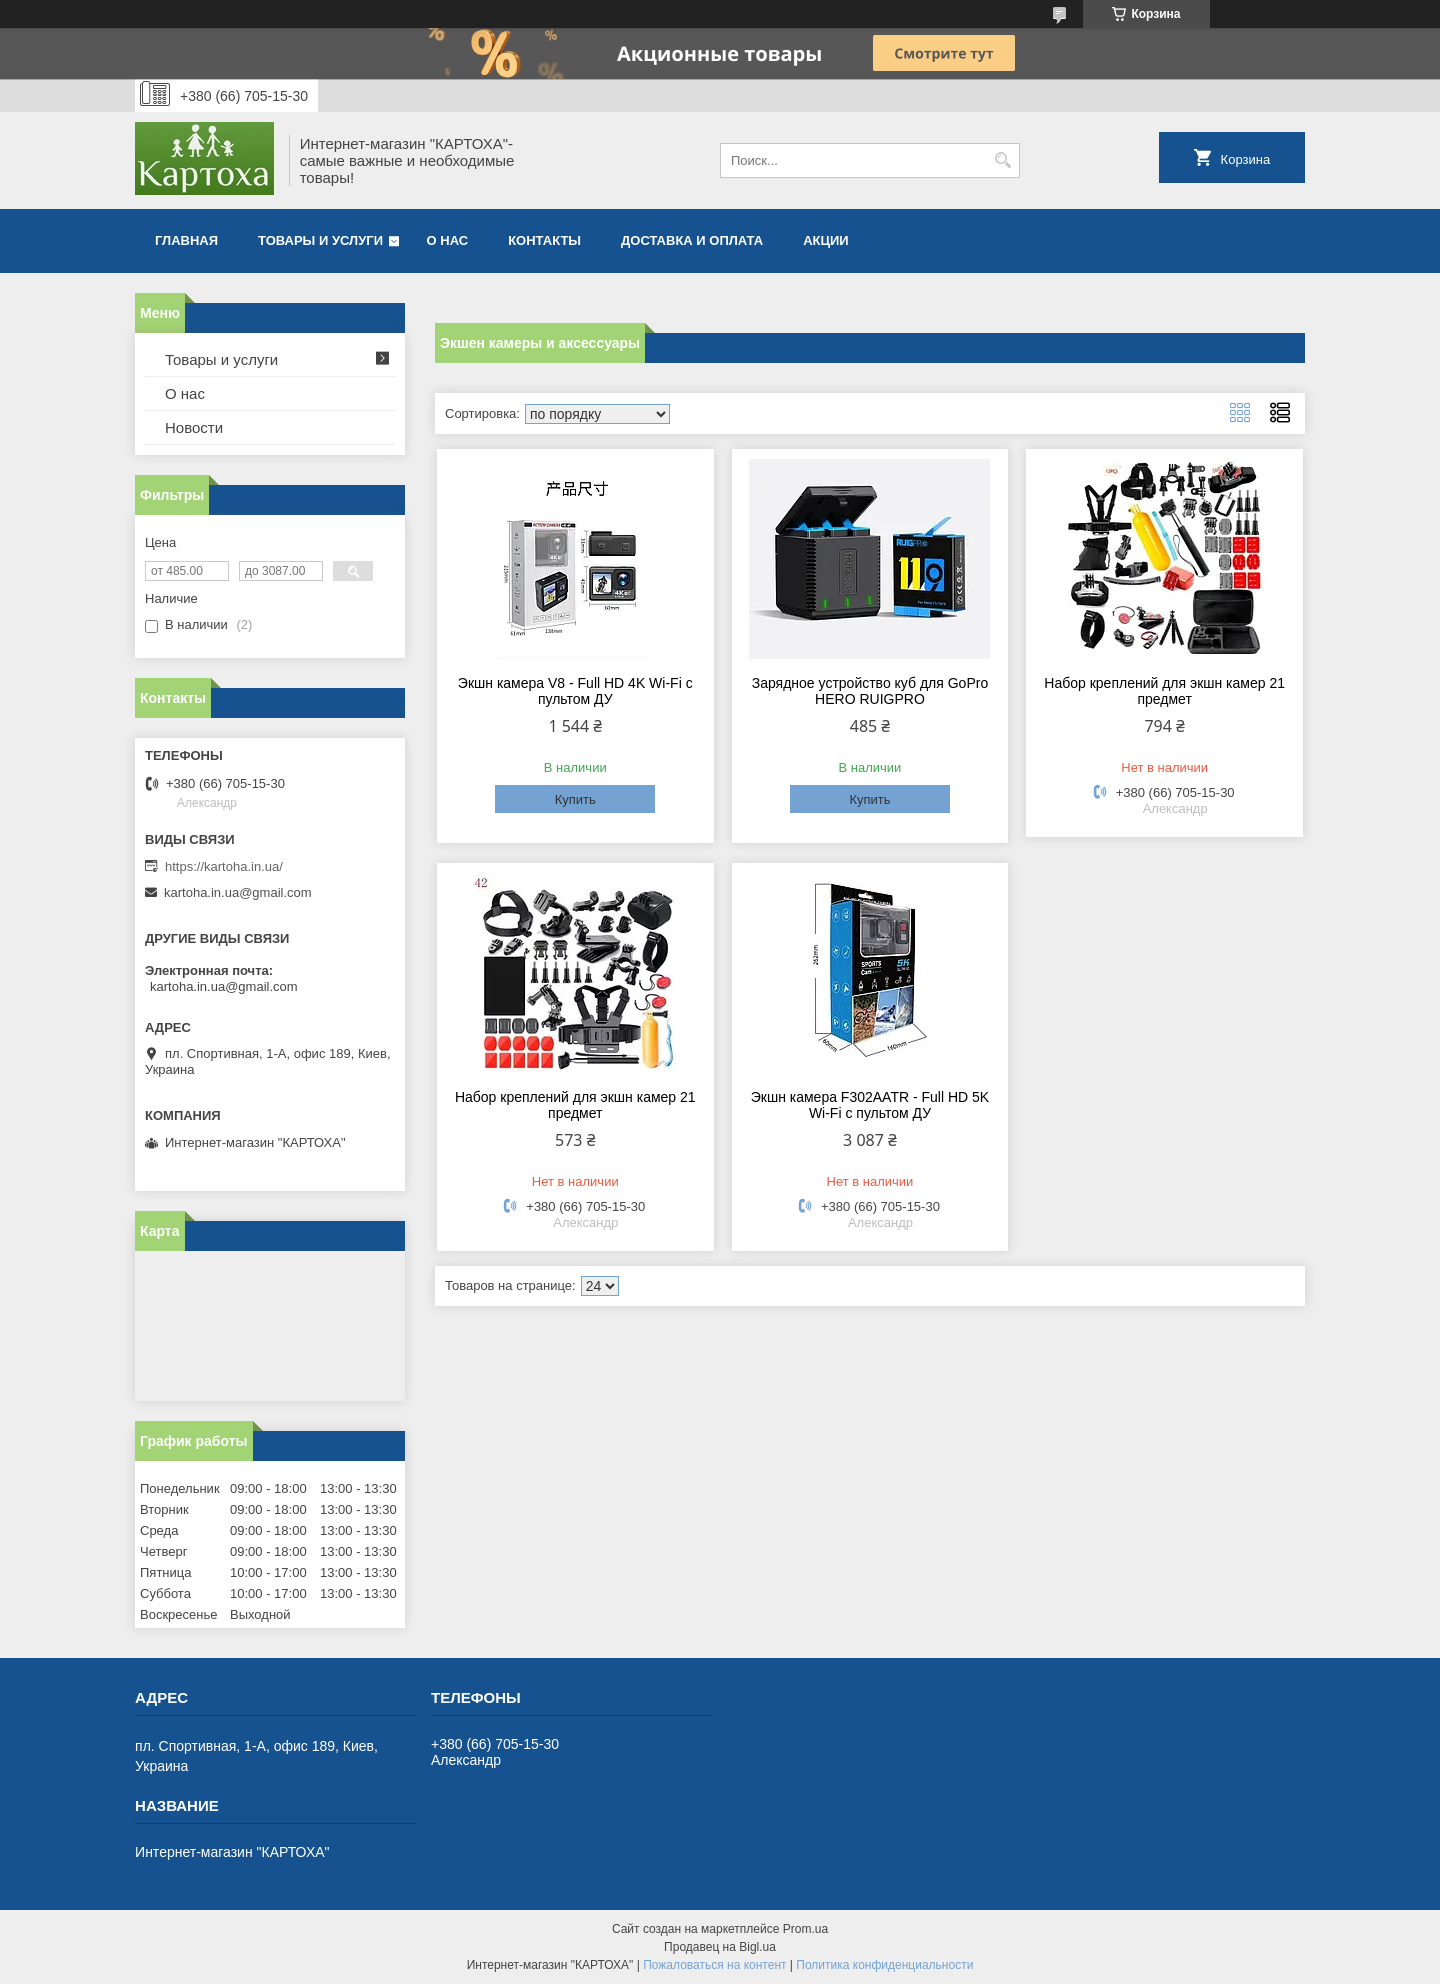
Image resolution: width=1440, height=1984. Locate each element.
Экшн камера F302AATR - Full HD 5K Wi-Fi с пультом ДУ (870, 1105)
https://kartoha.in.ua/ (224, 866)
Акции (826, 240)
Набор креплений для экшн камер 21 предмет (1164, 691)
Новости (194, 427)
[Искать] (1002, 160)
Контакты (544, 240)
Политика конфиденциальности (884, 1965)
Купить (575, 799)
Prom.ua (805, 1929)
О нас (448, 240)
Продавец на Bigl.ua (720, 1947)
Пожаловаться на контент (714, 1965)
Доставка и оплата (692, 240)
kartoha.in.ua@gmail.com (238, 892)
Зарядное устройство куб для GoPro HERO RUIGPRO (870, 691)
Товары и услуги (320, 240)
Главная (186, 240)
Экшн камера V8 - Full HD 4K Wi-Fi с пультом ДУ (575, 691)
